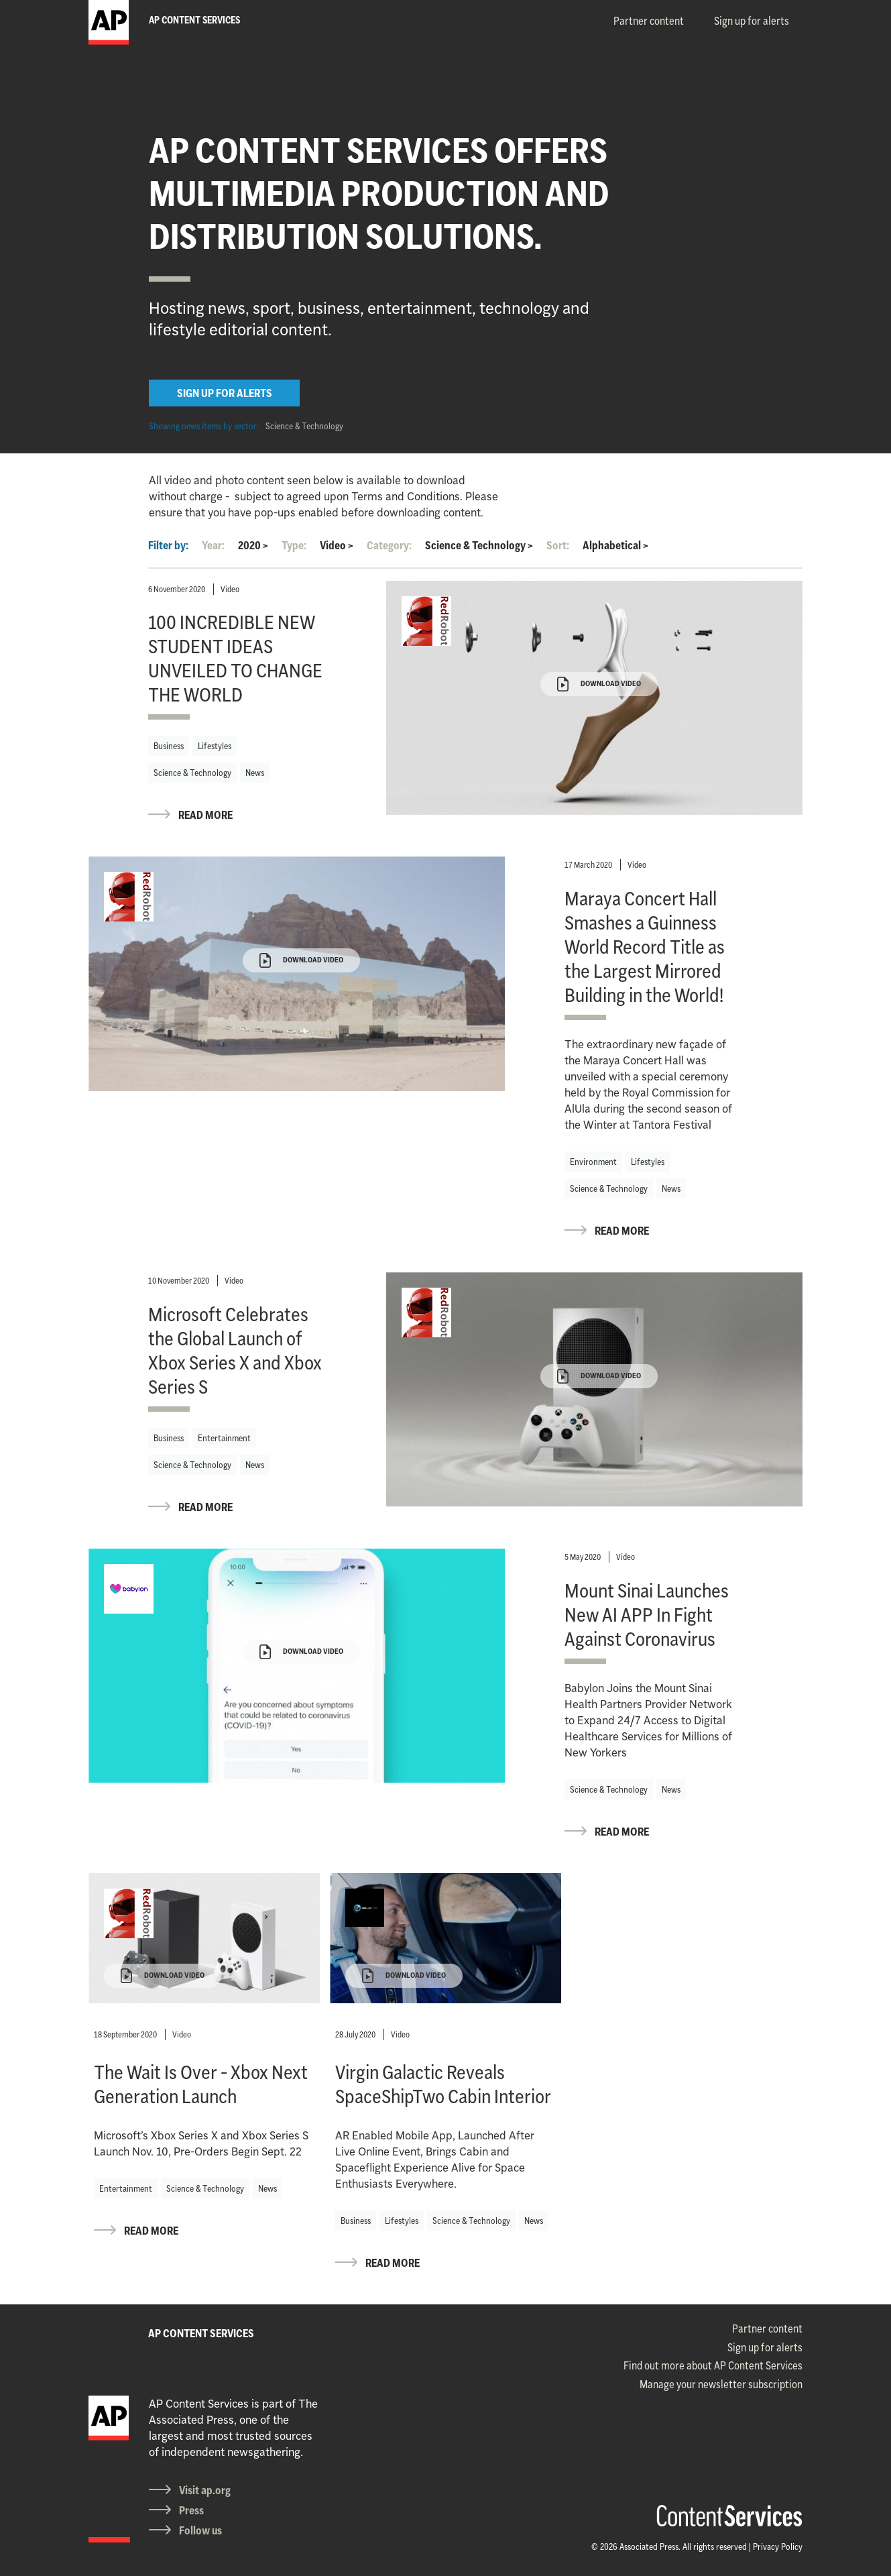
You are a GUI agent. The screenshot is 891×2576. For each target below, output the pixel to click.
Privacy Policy (778, 2546)
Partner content (648, 20)
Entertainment (224, 1438)
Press (191, 2510)
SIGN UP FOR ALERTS (224, 393)
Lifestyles (214, 746)
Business (169, 746)
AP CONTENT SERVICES (201, 2333)
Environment (593, 1162)
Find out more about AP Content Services (713, 2365)
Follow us (200, 2530)
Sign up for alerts (751, 20)
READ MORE (205, 815)
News (254, 773)
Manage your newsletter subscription (721, 2384)
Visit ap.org (205, 2490)
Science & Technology (304, 426)
